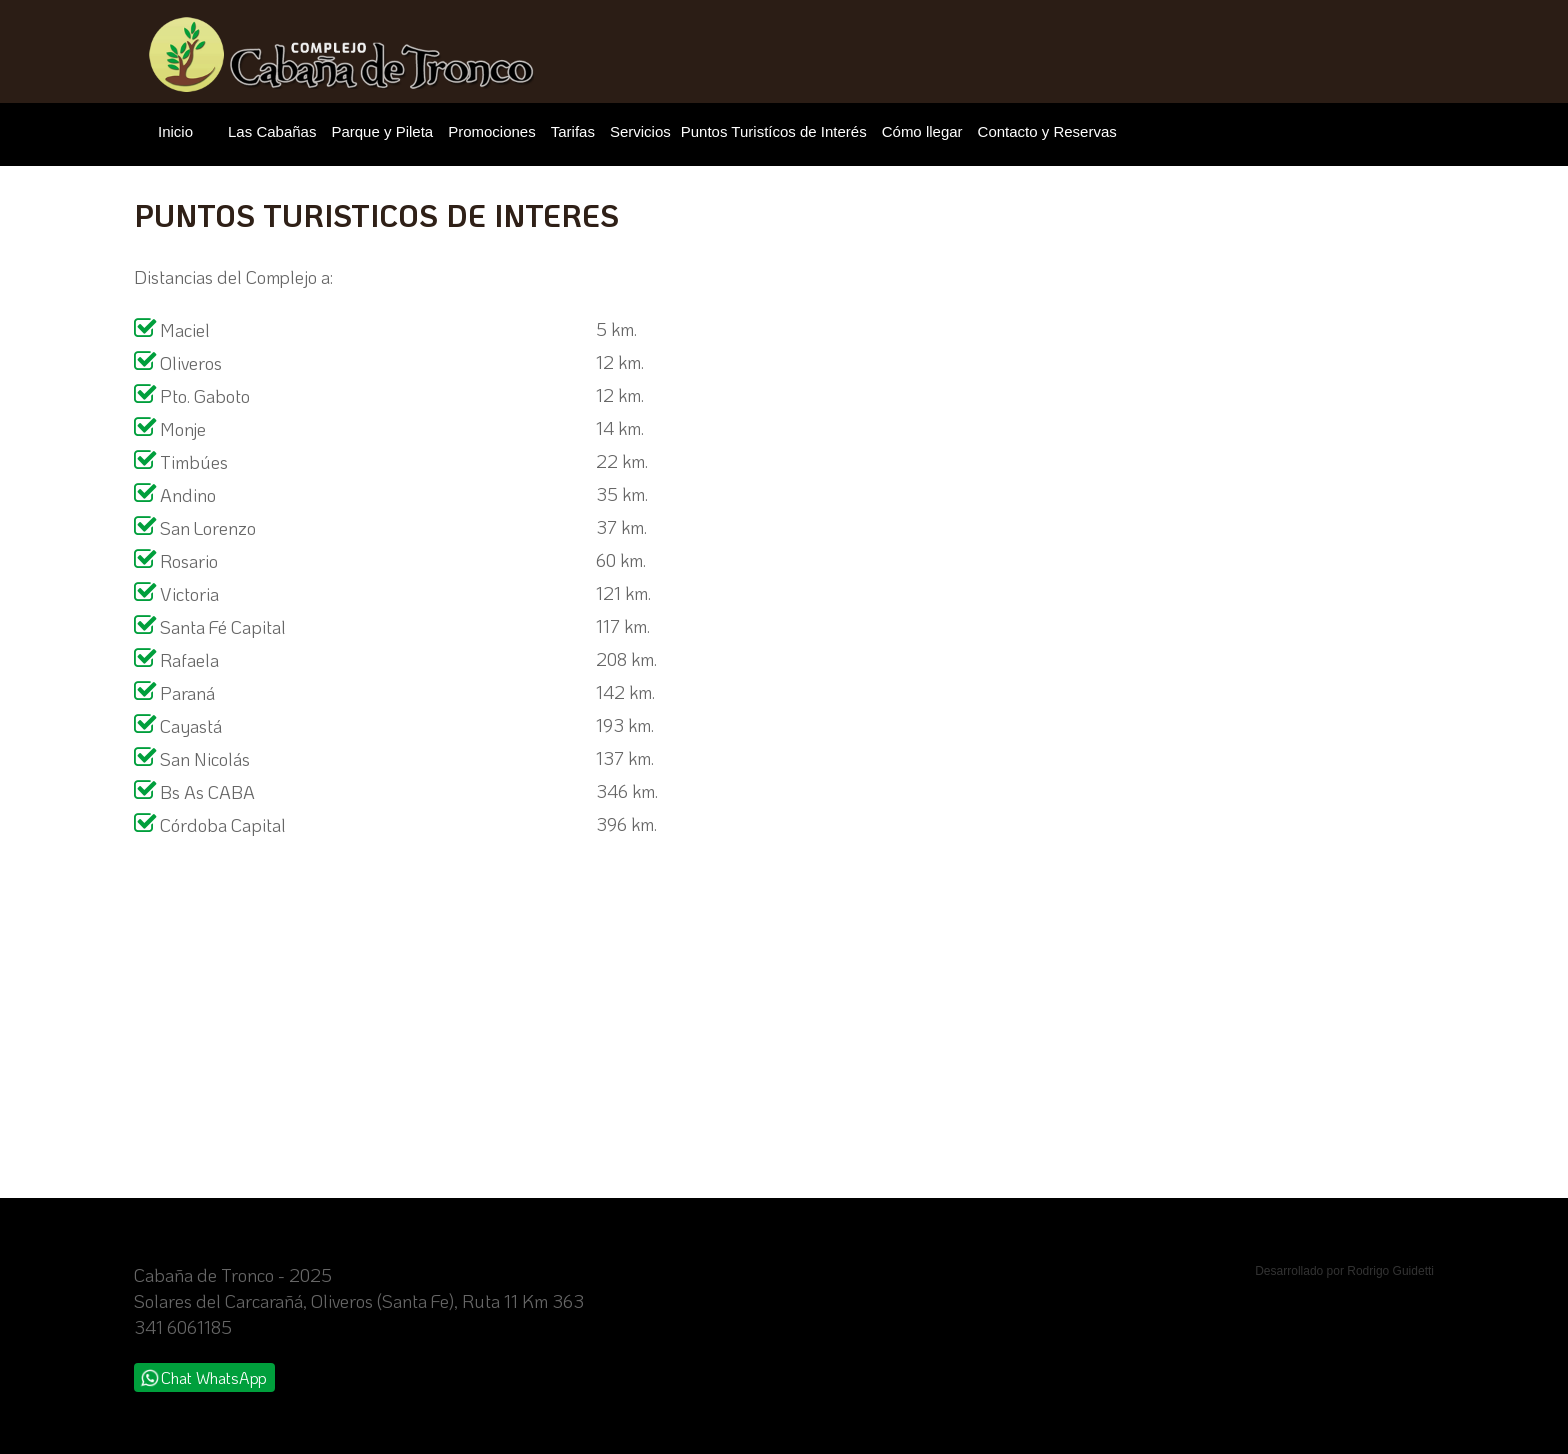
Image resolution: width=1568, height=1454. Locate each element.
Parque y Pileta (382, 131)
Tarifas (573, 131)
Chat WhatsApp (204, 1377)
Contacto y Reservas (1047, 131)
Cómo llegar (922, 131)
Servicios (640, 131)
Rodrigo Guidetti (1390, 1271)
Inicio (175, 131)
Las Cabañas (272, 131)
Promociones (492, 131)
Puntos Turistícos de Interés (774, 131)
